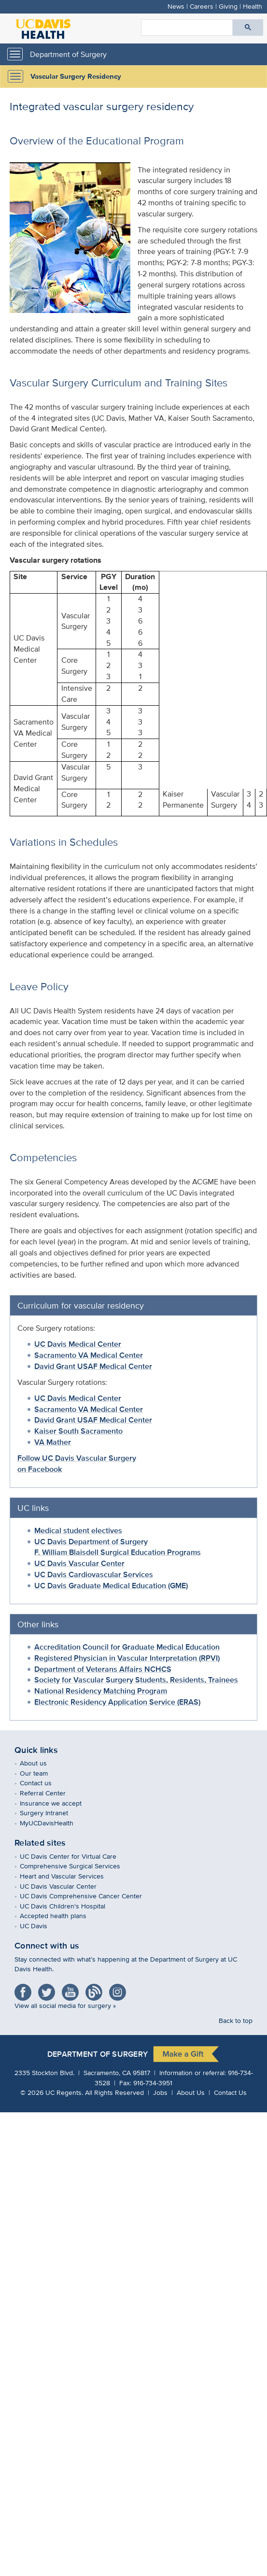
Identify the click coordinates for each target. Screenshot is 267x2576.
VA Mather (52, 1442)
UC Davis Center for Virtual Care (75, 1856)
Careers (201, 6)
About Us (191, 2092)
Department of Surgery (68, 54)
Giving (228, 6)
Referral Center (50, 1793)
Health (252, 6)
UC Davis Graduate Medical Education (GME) (111, 1585)
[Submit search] (248, 27)
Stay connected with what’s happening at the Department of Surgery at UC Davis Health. (125, 1964)
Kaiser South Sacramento (78, 1431)
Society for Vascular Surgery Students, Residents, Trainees (136, 1679)
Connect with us (46, 1945)
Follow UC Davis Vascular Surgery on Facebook (76, 1463)
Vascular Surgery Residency (75, 76)
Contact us (43, 1783)
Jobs (160, 2092)
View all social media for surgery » (65, 2005)
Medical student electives (78, 1530)
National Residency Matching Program (100, 1690)
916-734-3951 (152, 2083)
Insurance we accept (58, 1803)
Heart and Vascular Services (69, 1876)
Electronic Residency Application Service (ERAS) (117, 1702)
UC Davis (40, 1926)
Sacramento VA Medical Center (88, 1355)
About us (40, 1763)
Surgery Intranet (51, 1812)
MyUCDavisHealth (53, 1823)
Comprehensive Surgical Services (77, 1866)
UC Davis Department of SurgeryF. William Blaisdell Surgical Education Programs (117, 1547)
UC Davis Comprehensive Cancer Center (88, 1896)
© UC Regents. (51, 2092)
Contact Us (230, 2092)
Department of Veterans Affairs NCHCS (102, 1669)
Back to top (236, 2020)
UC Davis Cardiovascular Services (93, 1574)
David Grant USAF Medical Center (93, 1366)
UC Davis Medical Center (77, 1344)
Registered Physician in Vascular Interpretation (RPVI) (127, 1658)
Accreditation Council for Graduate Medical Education (127, 1646)
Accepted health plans (60, 1915)
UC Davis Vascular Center (79, 1563)
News (176, 6)
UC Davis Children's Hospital (69, 1906)
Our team (41, 1773)
